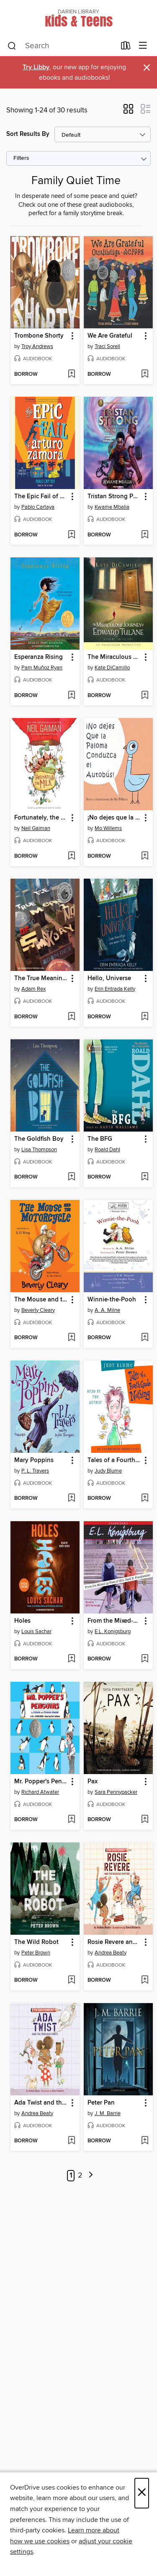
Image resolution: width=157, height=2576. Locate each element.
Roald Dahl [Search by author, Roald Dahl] (107, 1149)
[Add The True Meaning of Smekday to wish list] (71, 1017)
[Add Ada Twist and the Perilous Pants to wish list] (71, 2141)
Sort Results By (27, 134)
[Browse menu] (143, 46)
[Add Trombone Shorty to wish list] (71, 374)
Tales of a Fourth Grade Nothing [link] (114, 1460)
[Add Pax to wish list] (144, 1819)
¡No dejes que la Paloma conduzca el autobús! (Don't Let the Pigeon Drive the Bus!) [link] (114, 818)
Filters (21, 158)
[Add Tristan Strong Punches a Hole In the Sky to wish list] (144, 535)
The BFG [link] (100, 1139)
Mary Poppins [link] (34, 1460)
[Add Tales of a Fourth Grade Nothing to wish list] (144, 1498)
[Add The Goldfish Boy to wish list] (71, 1177)
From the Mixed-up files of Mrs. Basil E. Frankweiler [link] (114, 1621)
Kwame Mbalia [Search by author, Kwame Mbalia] (112, 507)
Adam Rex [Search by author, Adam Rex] (33, 989)
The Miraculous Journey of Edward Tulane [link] (114, 657)
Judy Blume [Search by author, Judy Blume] (108, 1471)
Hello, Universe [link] (109, 978)
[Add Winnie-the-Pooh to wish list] (144, 1337)
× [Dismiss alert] (146, 67)
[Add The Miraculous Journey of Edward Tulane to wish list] (144, 695)
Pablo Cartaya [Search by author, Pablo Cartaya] (37, 507)
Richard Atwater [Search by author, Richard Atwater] (40, 1792)
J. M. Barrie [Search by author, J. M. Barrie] (108, 2113)
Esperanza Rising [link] (38, 657)
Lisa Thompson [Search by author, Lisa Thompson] (39, 1149)
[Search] (12, 46)
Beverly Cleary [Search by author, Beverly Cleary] (38, 1310)
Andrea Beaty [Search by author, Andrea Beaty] (110, 1952)
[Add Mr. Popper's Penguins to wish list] (71, 1819)
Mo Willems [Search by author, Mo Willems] (108, 828)
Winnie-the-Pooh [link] (112, 1300)
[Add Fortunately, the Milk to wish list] (71, 856)
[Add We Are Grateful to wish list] (144, 374)
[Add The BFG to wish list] (144, 1177)
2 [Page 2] (80, 2175)
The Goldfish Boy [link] (39, 1139)
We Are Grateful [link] (110, 336)
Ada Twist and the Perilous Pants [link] (41, 2103)
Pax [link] (93, 1781)
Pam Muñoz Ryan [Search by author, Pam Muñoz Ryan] (41, 667)
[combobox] (62, 46)
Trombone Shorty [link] (39, 336)
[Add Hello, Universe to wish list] (144, 1017)
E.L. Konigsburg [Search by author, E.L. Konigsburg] (113, 1631)
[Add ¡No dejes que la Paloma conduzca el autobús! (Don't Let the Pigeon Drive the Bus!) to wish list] (144, 856)
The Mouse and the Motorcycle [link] (41, 1300)
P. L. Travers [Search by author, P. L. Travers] (35, 1471)
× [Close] (141, 2493)
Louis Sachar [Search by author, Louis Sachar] (36, 1631)
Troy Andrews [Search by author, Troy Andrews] (37, 346)
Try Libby (36, 67)
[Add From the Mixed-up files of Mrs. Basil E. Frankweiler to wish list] (144, 1659)
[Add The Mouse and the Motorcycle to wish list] (71, 1337)
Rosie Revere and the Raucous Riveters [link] (114, 1942)
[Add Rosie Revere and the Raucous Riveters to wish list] (144, 1980)
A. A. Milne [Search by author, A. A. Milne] (107, 1310)
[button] (128, 111)
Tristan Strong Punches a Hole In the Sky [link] (114, 496)
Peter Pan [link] (101, 2103)
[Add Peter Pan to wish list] (144, 2141)
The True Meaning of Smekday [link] (41, 978)
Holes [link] (22, 1621)
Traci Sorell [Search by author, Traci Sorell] (107, 346)
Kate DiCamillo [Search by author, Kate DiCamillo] (112, 667)
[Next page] (91, 2175)
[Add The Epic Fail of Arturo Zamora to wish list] (71, 535)
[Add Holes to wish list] (71, 1659)
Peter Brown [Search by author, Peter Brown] (35, 1952)
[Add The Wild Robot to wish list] (71, 1980)
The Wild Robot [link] (36, 1942)
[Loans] (126, 47)
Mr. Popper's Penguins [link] (41, 1781)
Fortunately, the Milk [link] (41, 818)
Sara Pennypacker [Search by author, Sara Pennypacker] (116, 1792)
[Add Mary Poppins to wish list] (71, 1498)
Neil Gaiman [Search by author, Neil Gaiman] (35, 828)
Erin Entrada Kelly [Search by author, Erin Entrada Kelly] (115, 989)
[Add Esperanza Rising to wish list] (71, 695)
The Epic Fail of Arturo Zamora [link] (41, 496)
